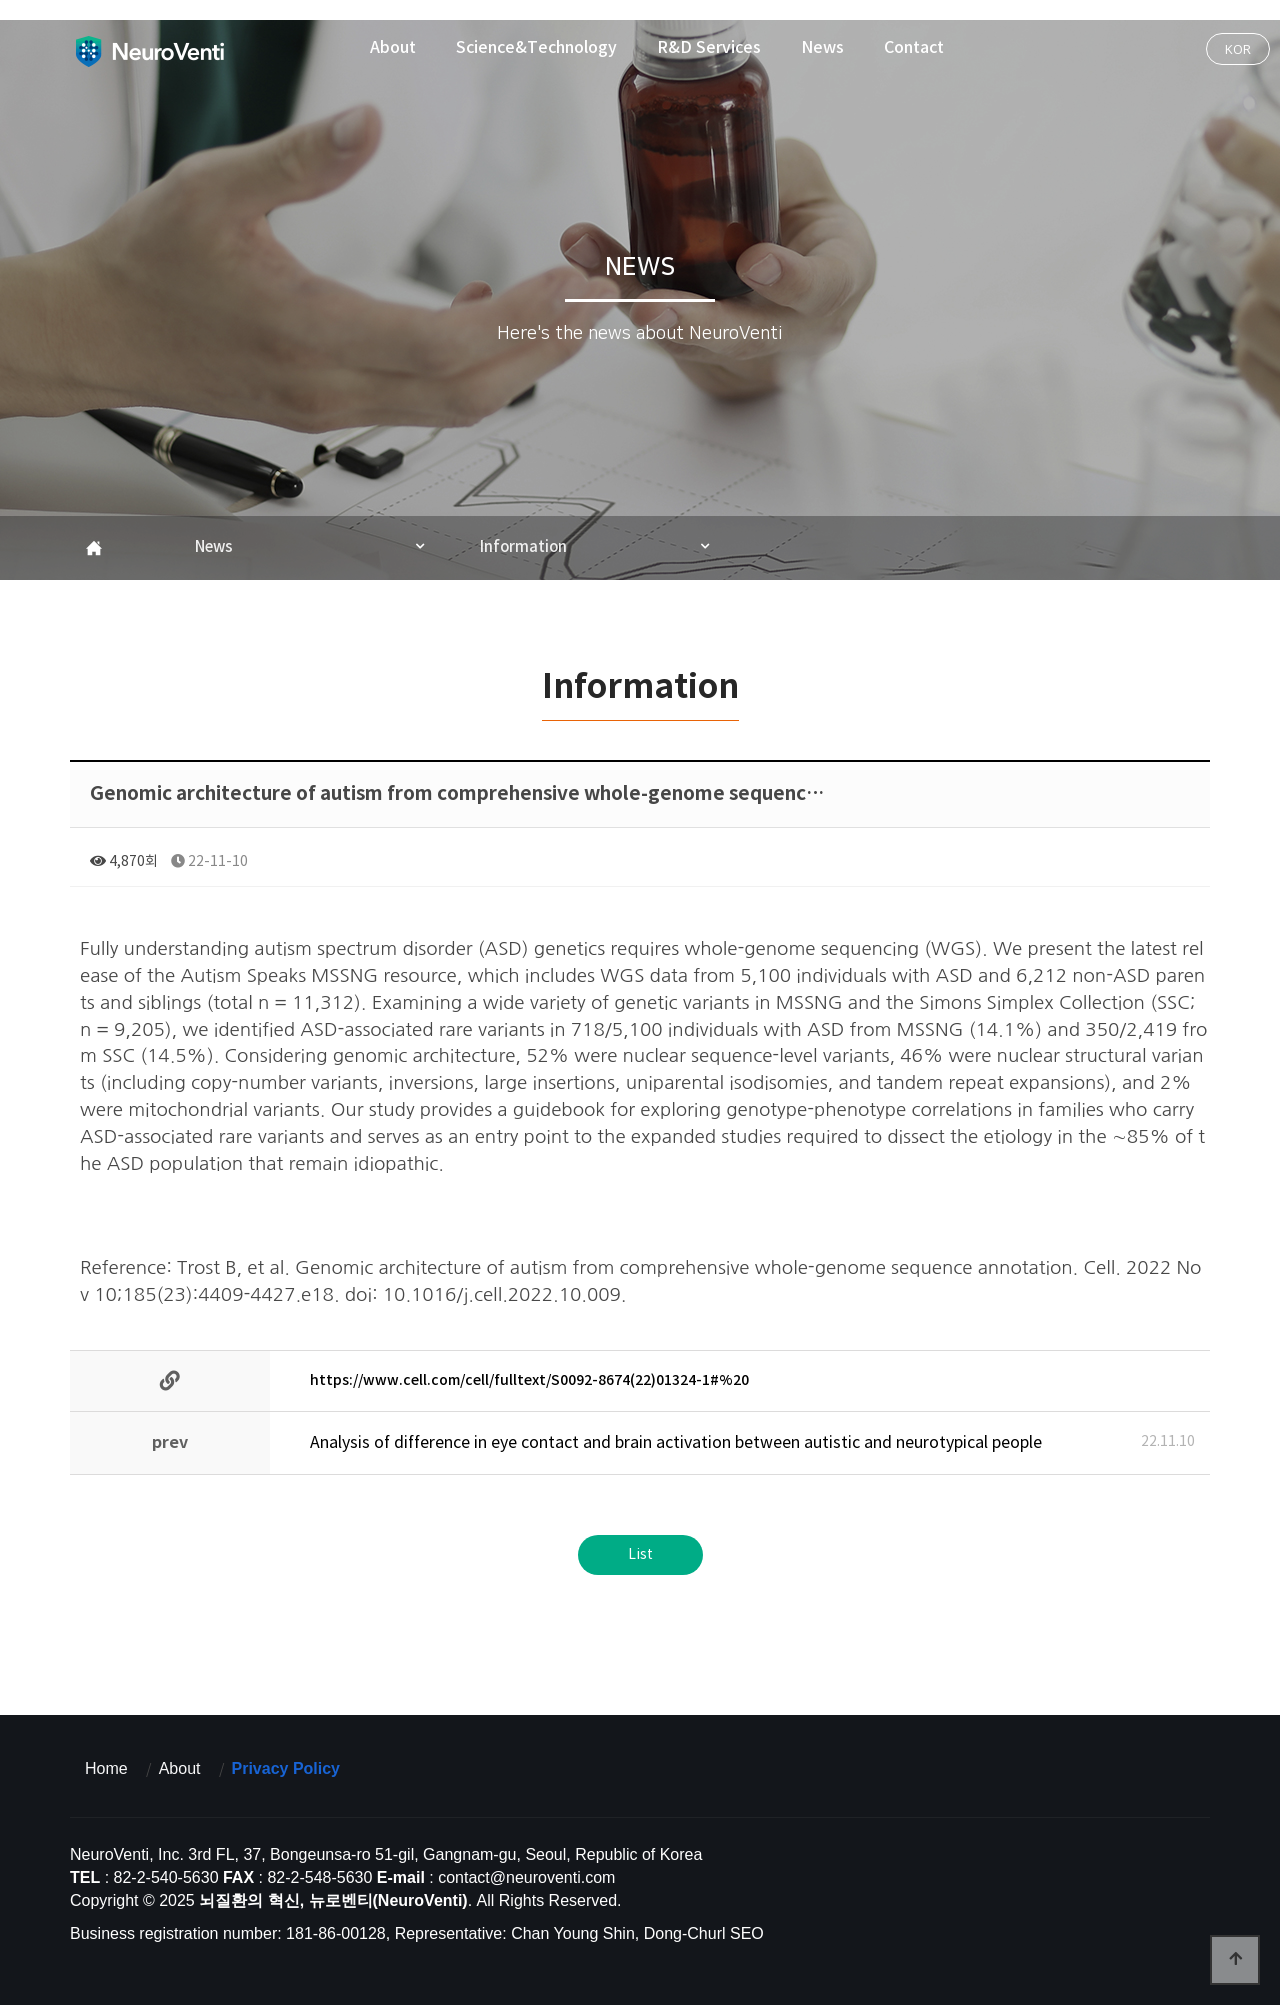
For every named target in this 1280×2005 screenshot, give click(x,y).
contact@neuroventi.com (526, 1877)
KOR (1238, 49)
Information (523, 547)
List (640, 1555)
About (393, 48)
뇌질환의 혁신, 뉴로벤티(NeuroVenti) (149, 51)
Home (106, 1768)
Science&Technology (536, 48)
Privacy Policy (286, 1768)
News (822, 48)
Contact (914, 48)
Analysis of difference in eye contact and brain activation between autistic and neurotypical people (676, 1443)
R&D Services (709, 48)
